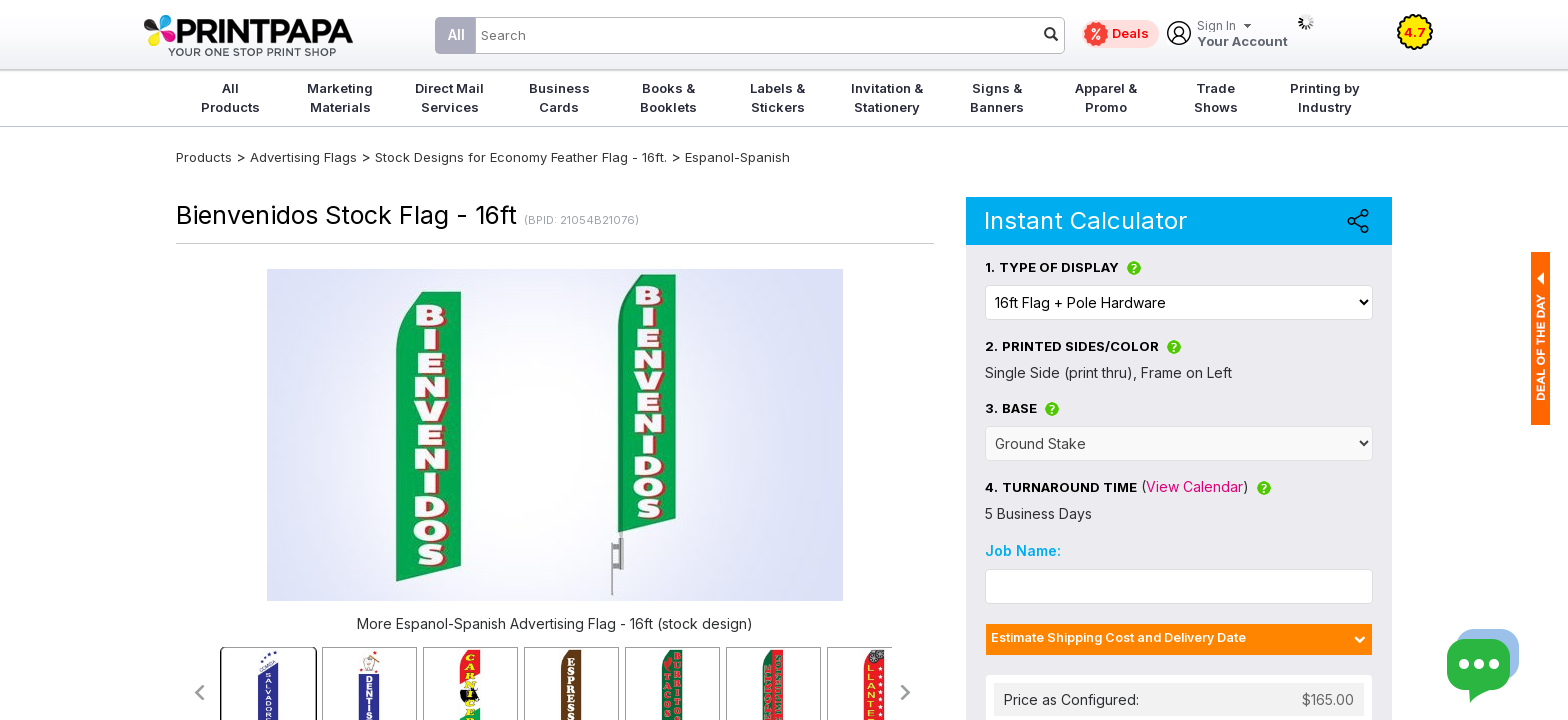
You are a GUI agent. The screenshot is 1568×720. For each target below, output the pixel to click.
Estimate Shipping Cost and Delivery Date (1118, 637)
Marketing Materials (340, 97)
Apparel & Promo (1106, 97)
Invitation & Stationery (887, 97)
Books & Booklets (668, 97)
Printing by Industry (1325, 97)
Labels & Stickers (777, 97)
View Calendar (1194, 486)
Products (204, 157)
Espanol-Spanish (737, 157)
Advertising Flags (303, 157)
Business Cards (559, 97)
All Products (230, 97)
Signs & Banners (997, 97)
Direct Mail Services (449, 97)
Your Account (1242, 34)
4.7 (1415, 32)
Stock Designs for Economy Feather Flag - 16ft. (521, 157)
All (456, 34)
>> (906, 692)
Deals (1130, 33)
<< (198, 692)
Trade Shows (1216, 97)
